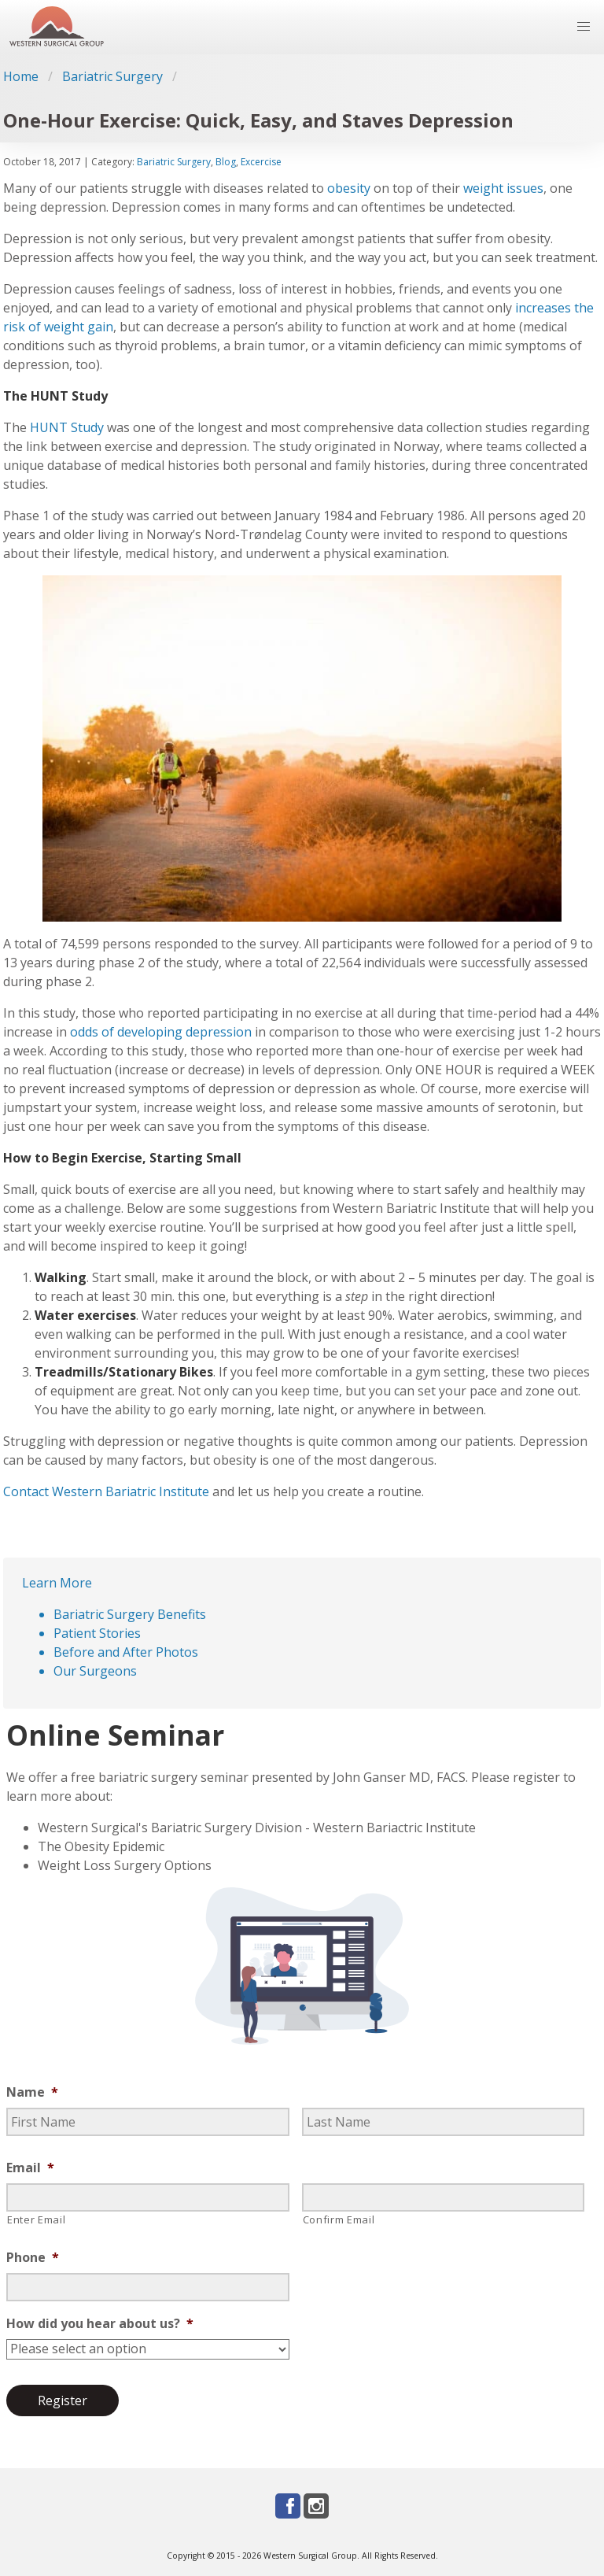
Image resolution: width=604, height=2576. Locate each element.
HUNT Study (67, 427)
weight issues (503, 188)
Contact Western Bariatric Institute (106, 1491)
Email (30, 2168)
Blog (225, 161)
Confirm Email (339, 2219)
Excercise (261, 161)
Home (21, 76)
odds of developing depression (161, 1031)
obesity (348, 188)
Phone (32, 2257)
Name (32, 2092)
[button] (583, 26)
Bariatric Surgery (112, 76)
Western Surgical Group (310, 2555)
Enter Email (36, 2219)
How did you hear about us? (99, 2323)
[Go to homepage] (56, 27)
